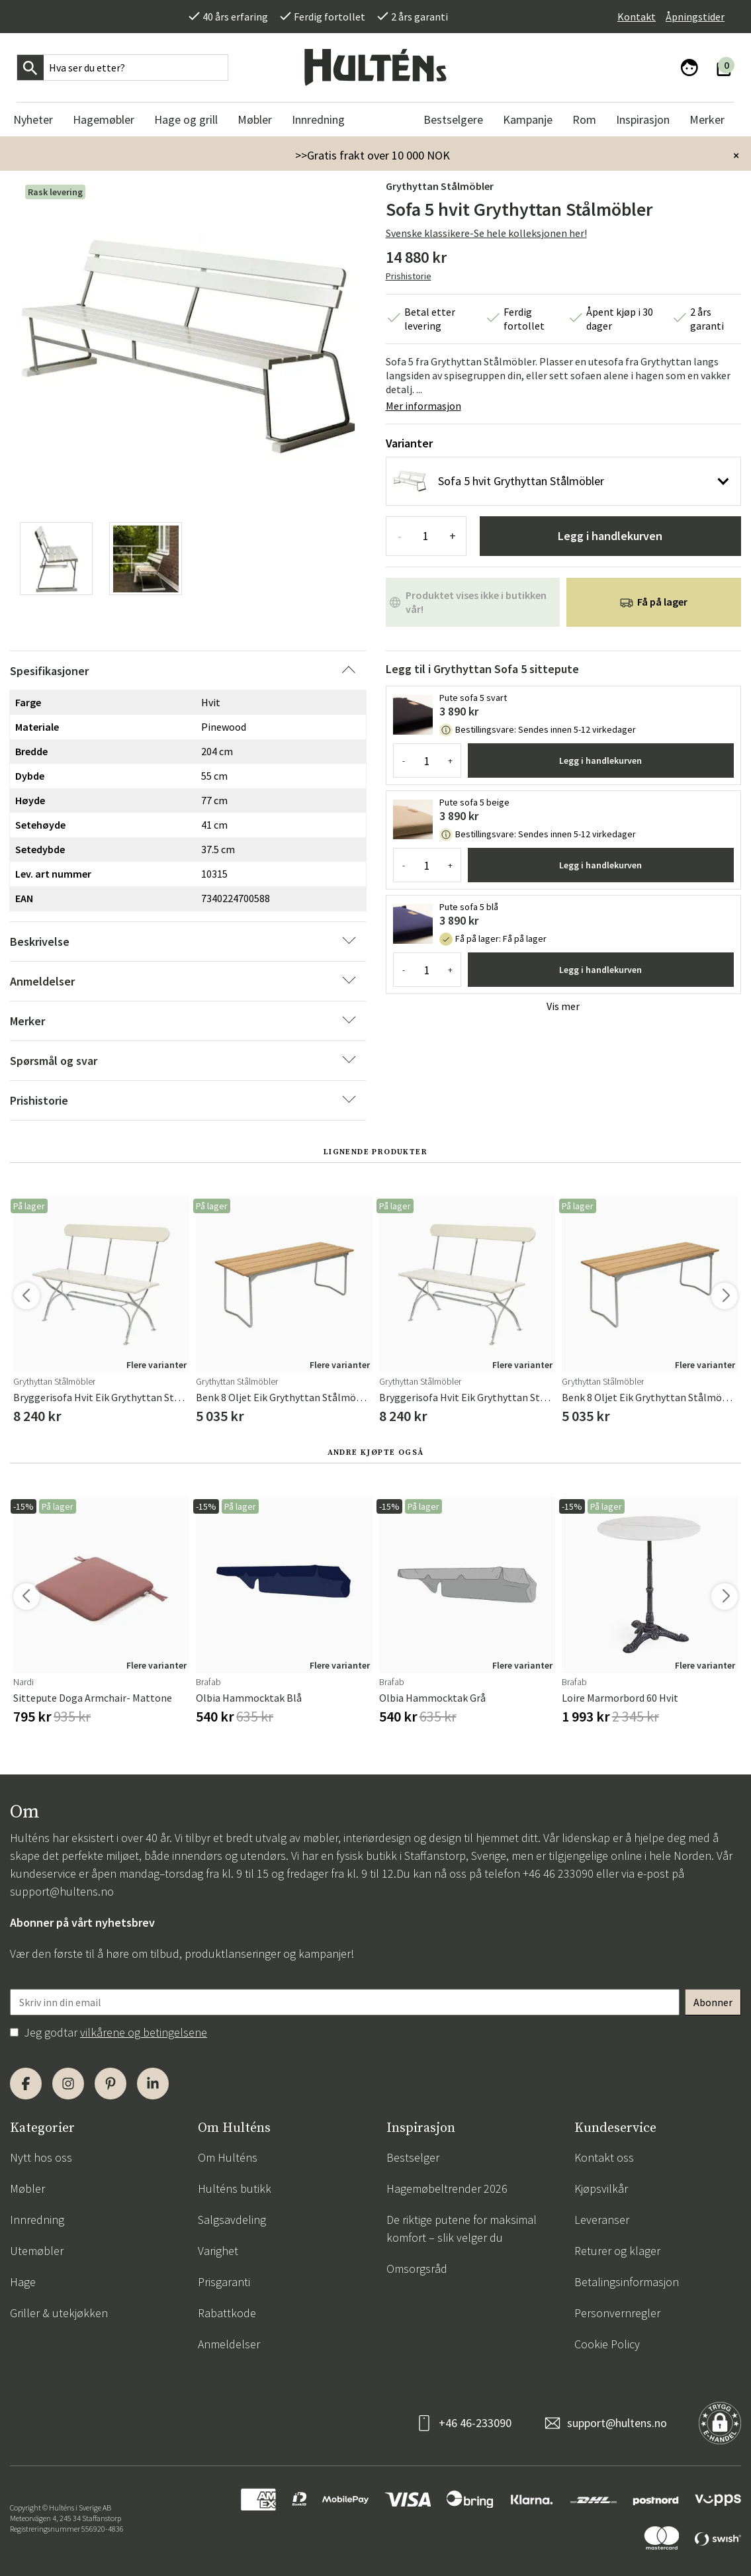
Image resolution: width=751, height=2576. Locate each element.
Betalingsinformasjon (626, 2281)
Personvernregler (617, 2313)
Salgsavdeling (232, 2219)
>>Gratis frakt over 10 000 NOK (372, 155)
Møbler (27, 2188)
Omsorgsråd (416, 2268)
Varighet (218, 2250)
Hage (23, 2281)
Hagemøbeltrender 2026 (447, 2188)
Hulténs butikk (234, 2188)
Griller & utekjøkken (59, 2313)
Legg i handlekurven (610, 535)
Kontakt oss (604, 2157)
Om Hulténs (227, 2157)
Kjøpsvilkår (601, 2188)
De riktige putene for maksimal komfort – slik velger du (461, 2228)
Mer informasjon (423, 405)
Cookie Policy (607, 2344)
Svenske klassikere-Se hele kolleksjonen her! (486, 233)
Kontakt (636, 16)
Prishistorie (408, 276)
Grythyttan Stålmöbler (440, 186)
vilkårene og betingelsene (143, 2032)
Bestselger (412, 2157)
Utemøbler (37, 2250)
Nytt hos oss (41, 2157)
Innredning (37, 2219)
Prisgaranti (224, 2281)
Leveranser (601, 2219)
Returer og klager (617, 2250)
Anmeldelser (229, 2344)
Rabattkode (227, 2313)
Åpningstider (695, 16)
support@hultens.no (62, 1891)
